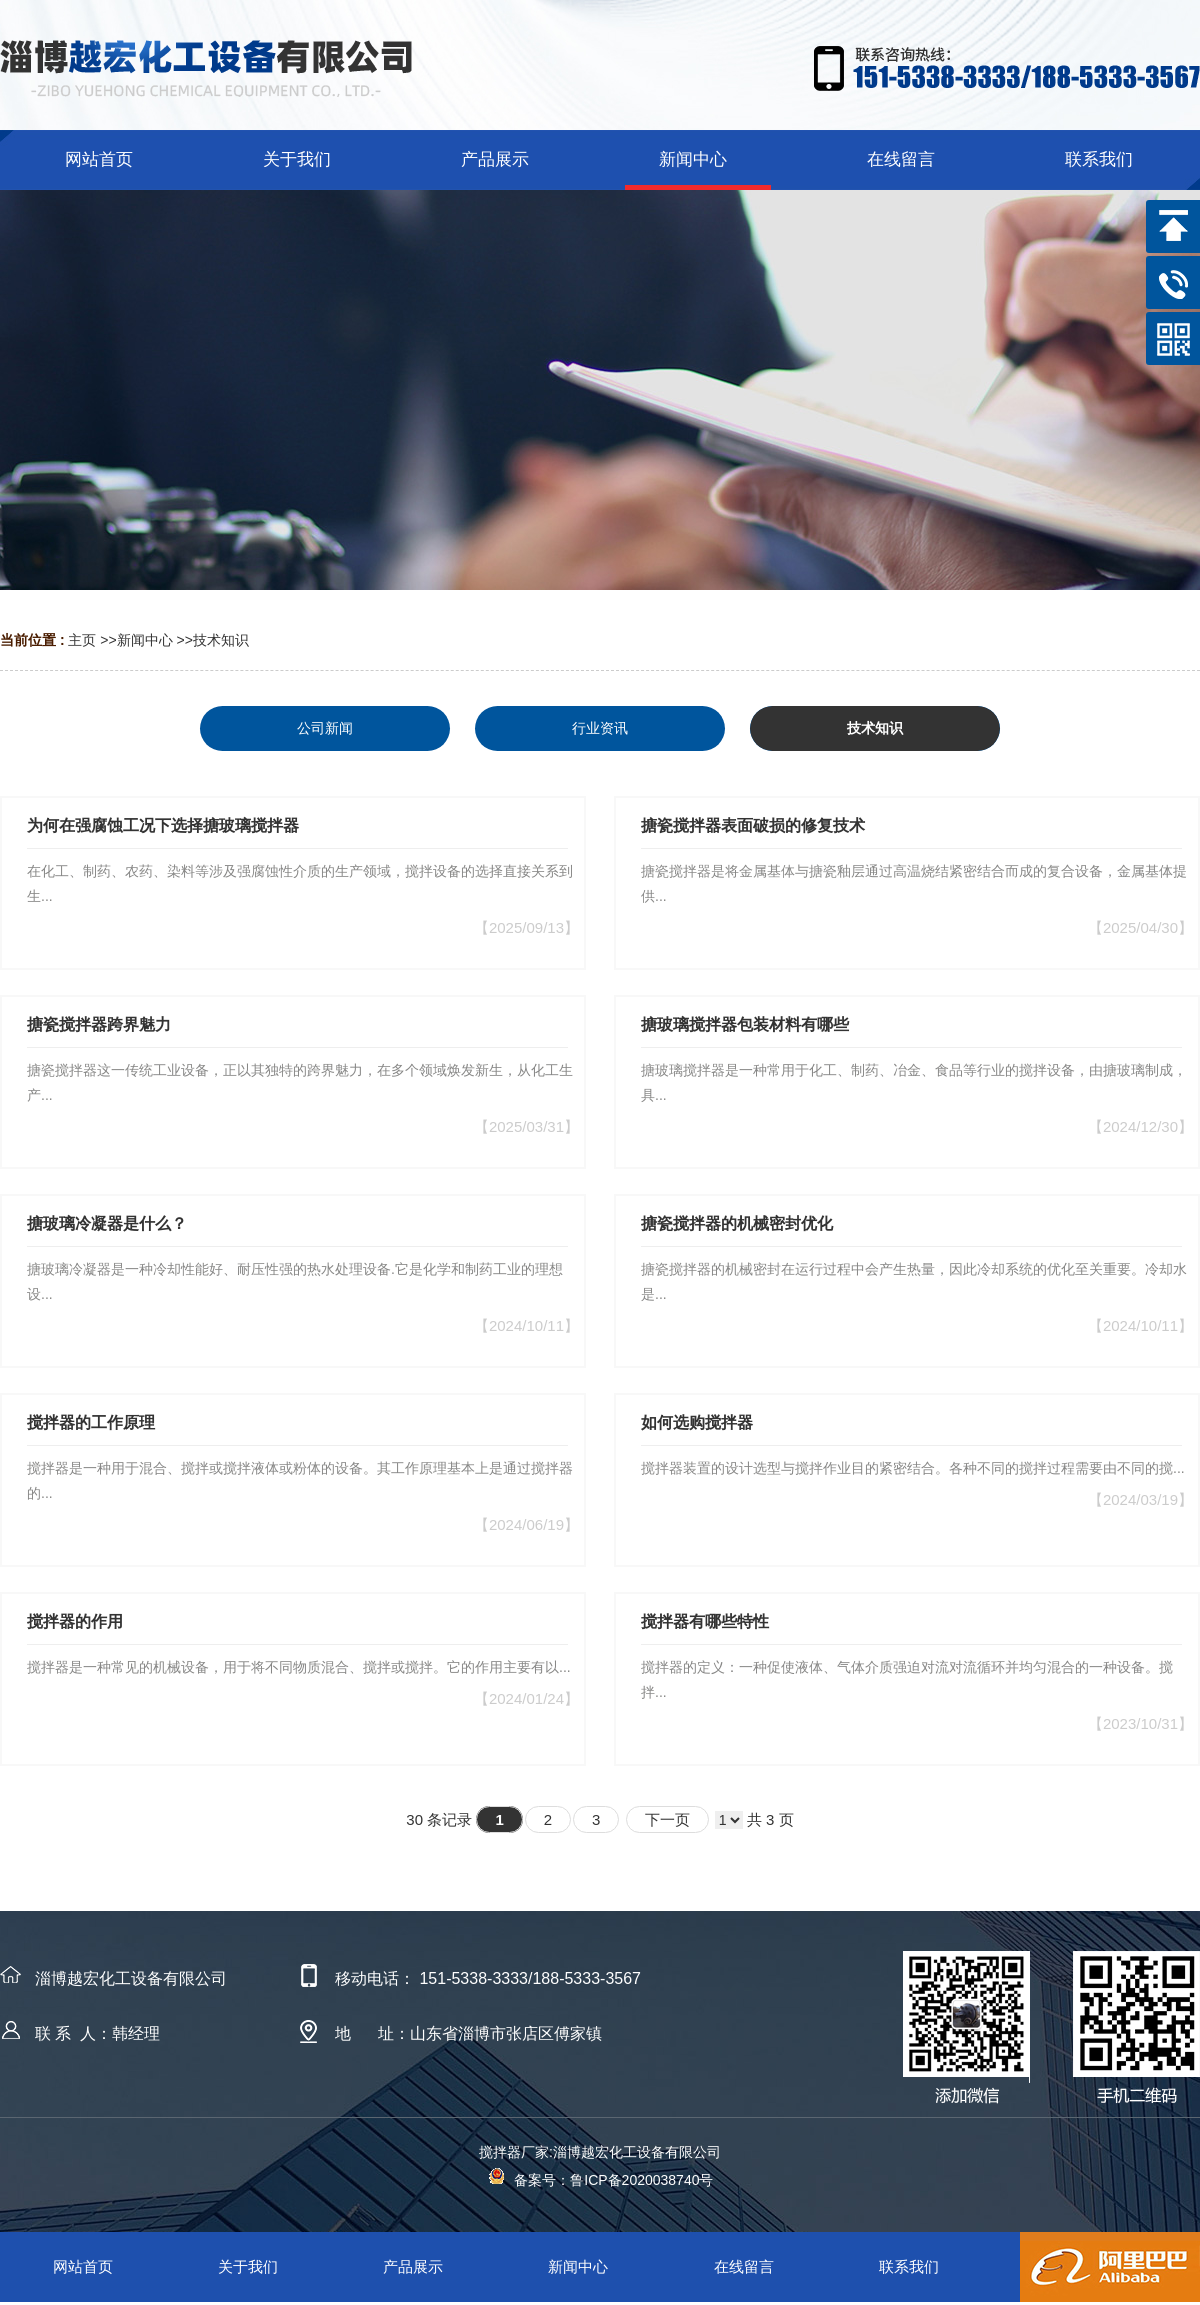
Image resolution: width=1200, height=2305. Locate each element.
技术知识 (221, 640)
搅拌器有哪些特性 (705, 1621)
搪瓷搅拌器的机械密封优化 (737, 1223)
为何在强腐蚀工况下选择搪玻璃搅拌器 (163, 825)
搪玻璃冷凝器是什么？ (107, 1223)
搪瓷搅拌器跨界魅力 (99, 1024)
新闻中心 (145, 640)
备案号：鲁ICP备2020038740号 (600, 2180)
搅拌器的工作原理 (91, 1422)
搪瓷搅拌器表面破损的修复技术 (753, 825)
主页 (82, 640)
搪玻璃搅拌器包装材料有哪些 (745, 1024)
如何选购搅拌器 (697, 1422)
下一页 (667, 1819)
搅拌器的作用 (75, 1621)
